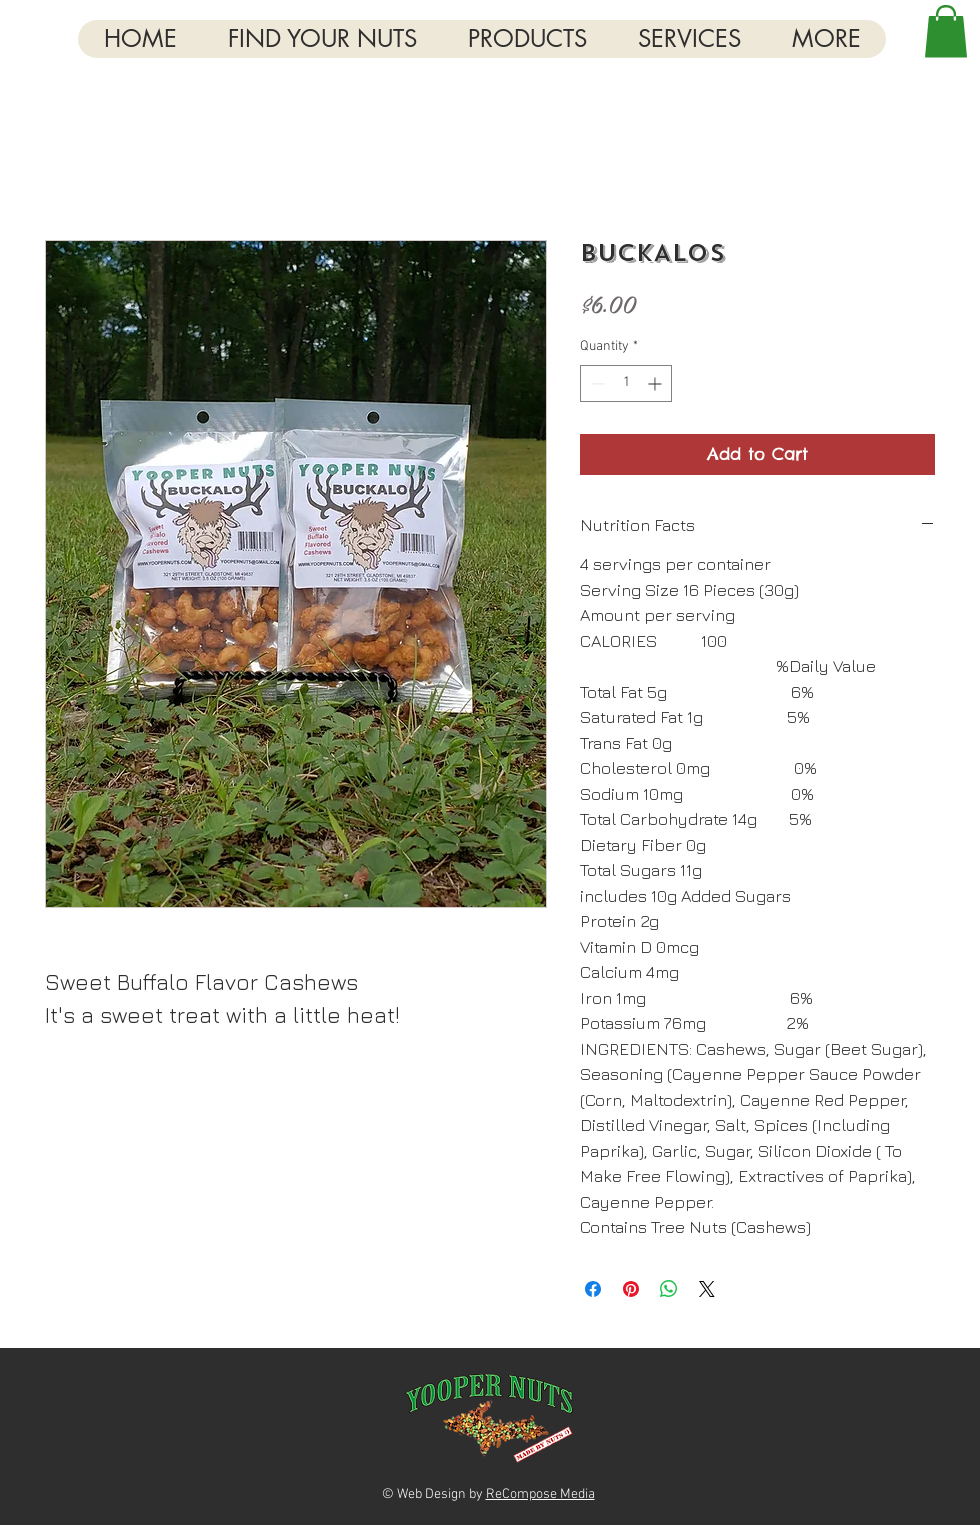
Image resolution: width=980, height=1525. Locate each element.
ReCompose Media (540, 1494)
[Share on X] (707, 1289)
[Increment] (656, 383)
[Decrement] (595, 383)
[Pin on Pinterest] (631, 1289)
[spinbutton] (626, 383)
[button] (826, 39)
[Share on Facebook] (593, 1289)
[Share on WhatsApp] (669, 1289)
